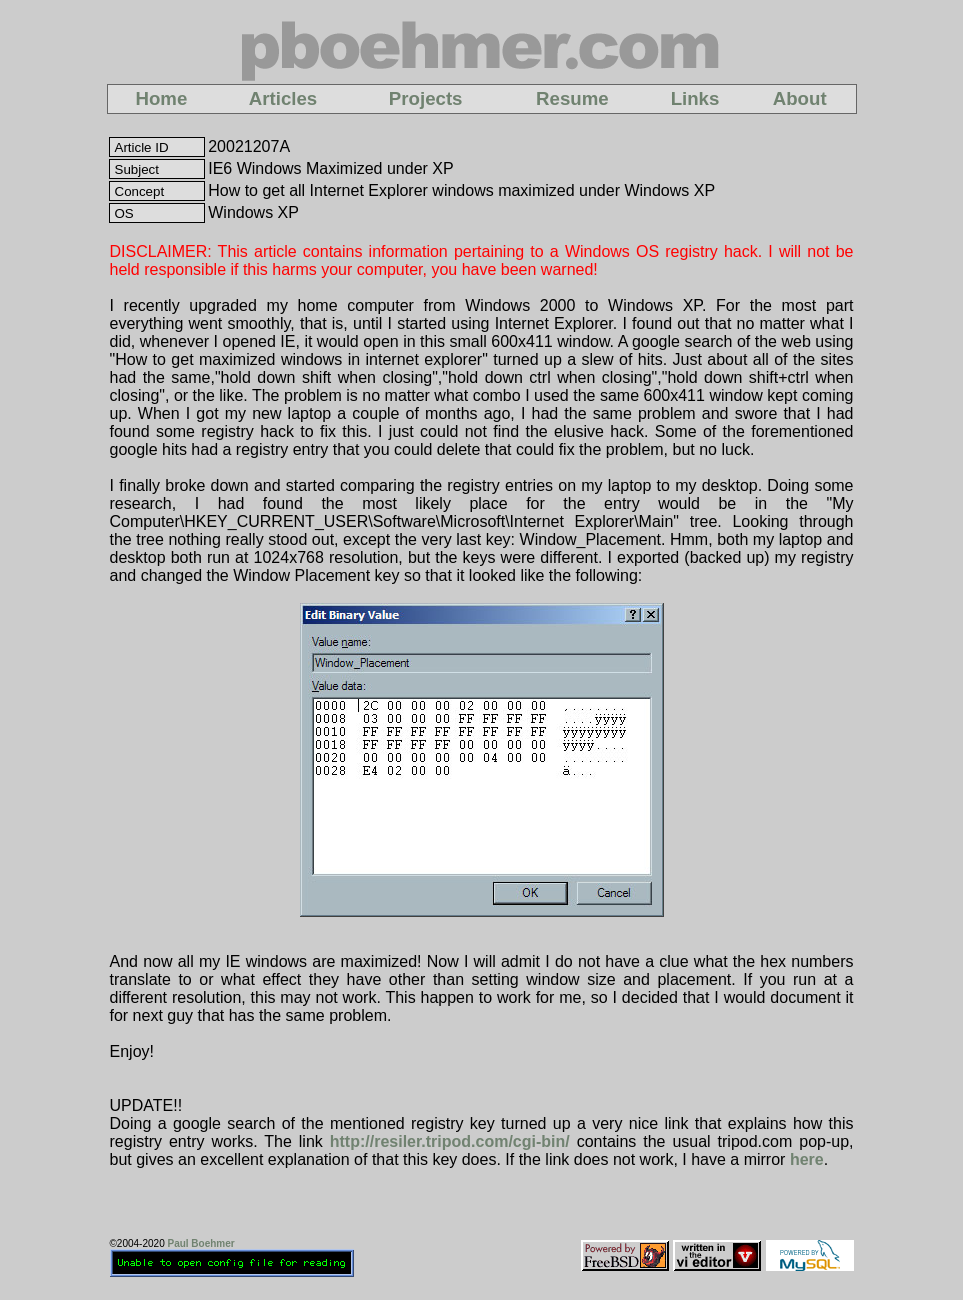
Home (161, 98)
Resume (572, 98)
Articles (283, 98)
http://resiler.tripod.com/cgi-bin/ (450, 1141)
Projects (426, 98)
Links (695, 98)
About (800, 98)
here (807, 1159)
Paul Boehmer (200, 1243)
